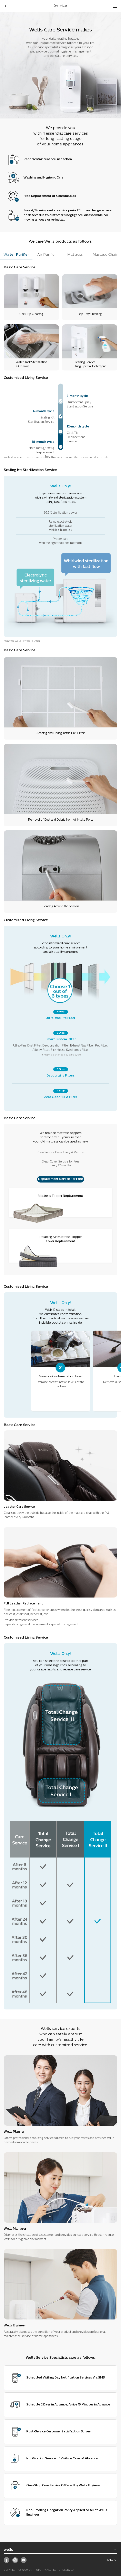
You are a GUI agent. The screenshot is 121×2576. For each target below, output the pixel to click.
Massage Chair (105, 255)
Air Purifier (46, 255)
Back (7, 6)
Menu (115, 6)
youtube (24, 2560)
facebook (6, 2560)
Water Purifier (16, 255)
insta (15, 2560)
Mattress (75, 255)
